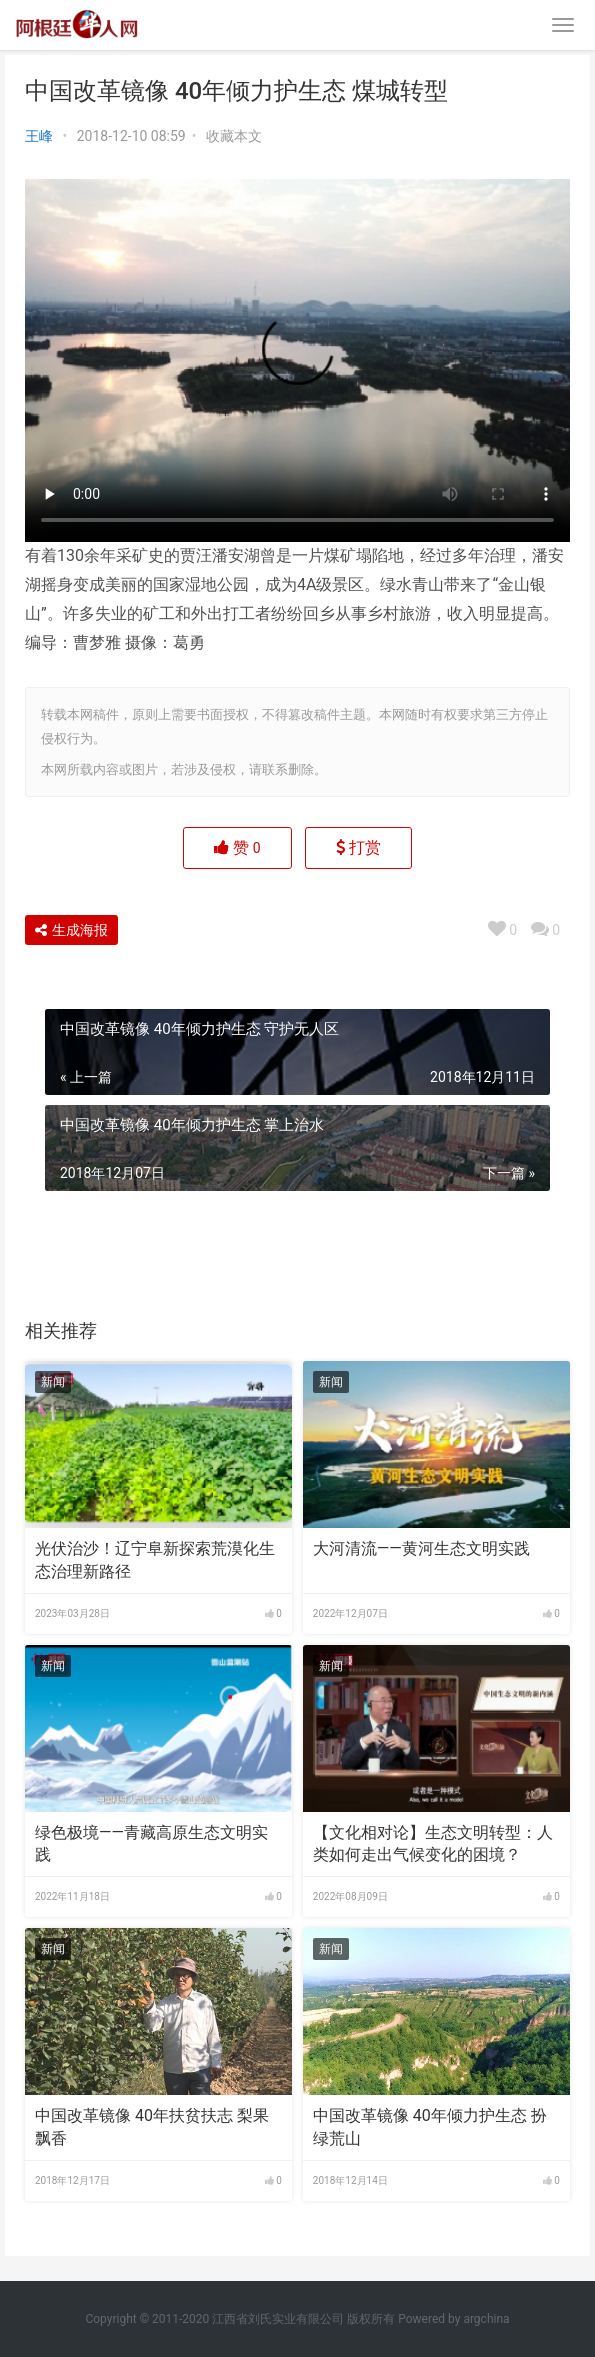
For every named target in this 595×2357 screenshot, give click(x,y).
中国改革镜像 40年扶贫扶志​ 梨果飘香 (152, 2126)
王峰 (39, 136)
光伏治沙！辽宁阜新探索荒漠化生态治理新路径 (155, 1559)
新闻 (53, 1382)
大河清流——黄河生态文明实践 (421, 1548)
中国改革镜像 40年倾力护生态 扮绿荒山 (430, 2126)
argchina (486, 2319)
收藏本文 (234, 136)
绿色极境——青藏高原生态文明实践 (151, 1843)
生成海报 (71, 930)
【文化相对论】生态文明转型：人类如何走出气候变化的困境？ (433, 1843)
